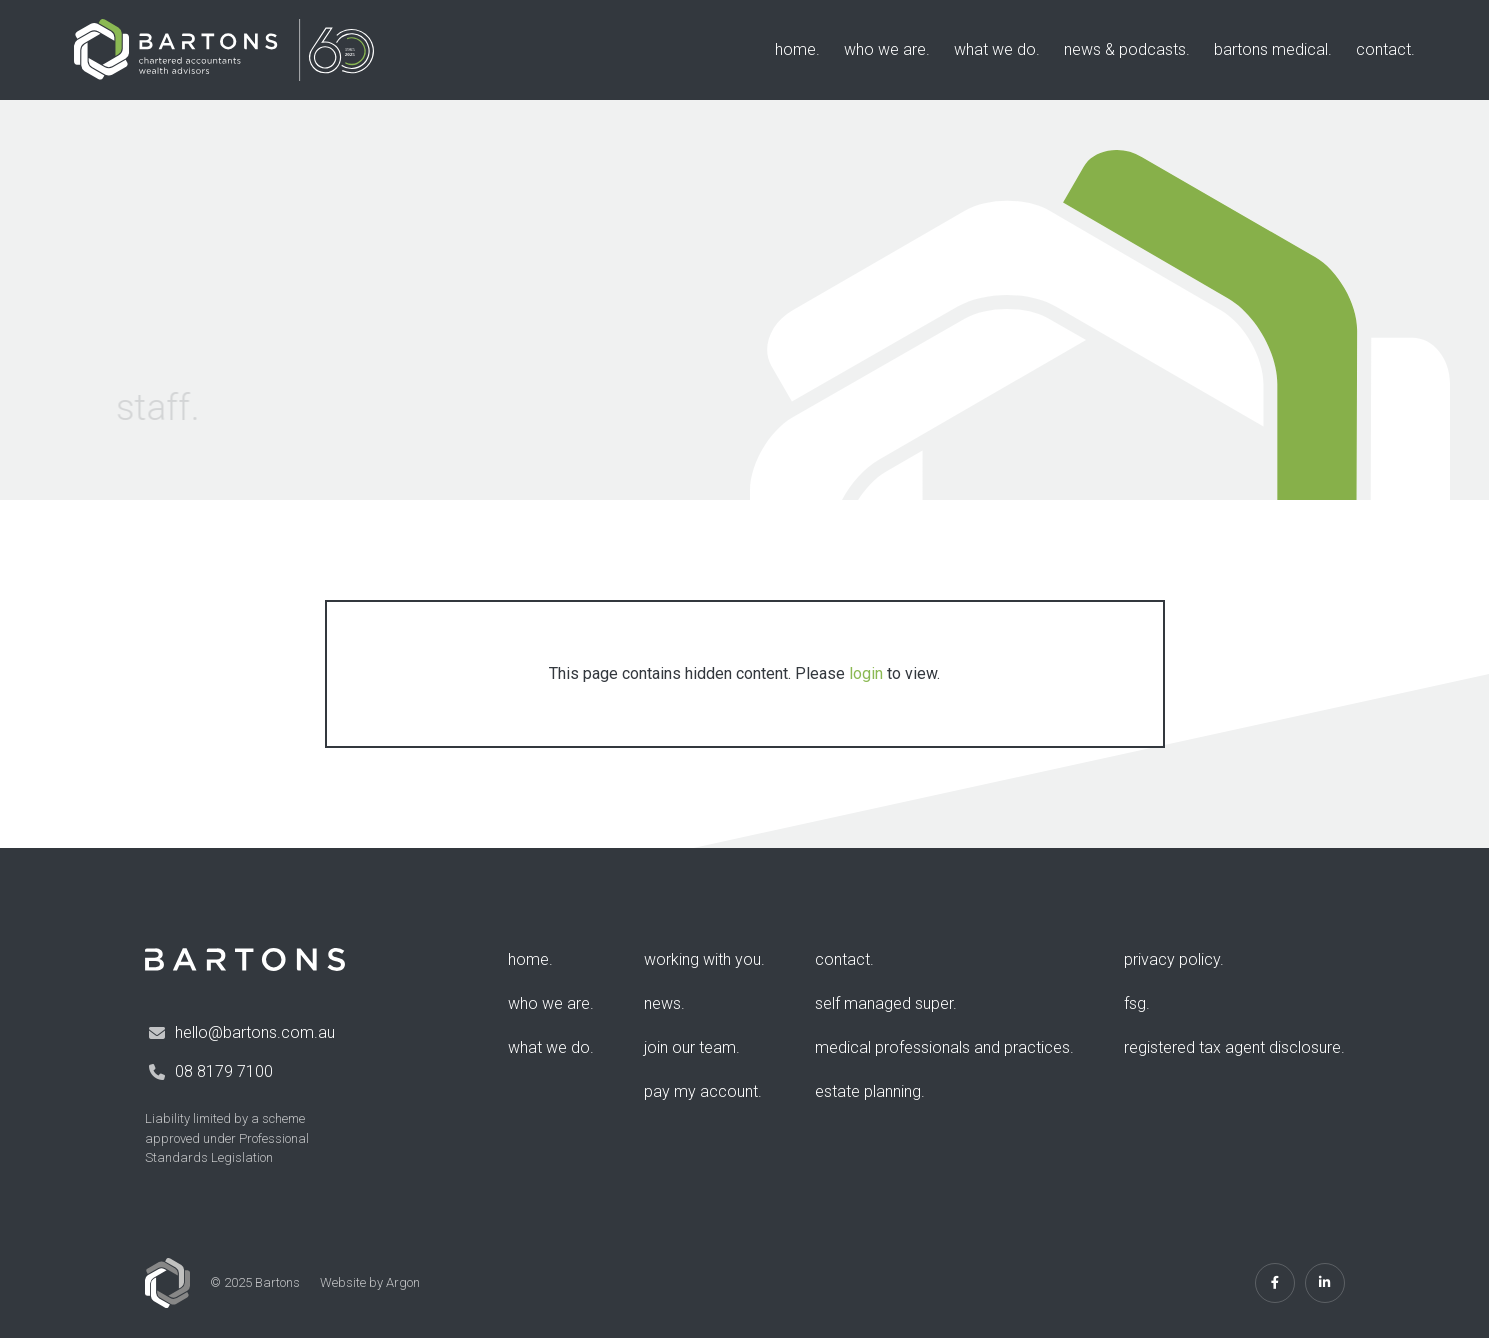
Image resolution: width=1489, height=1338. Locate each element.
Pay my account (701, 1091)
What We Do (995, 49)
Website (343, 1282)
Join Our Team (690, 1047)
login (866, 673)
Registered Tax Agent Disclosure (1232, 1047)
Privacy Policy (1172, 959)
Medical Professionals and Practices (942, 1047)
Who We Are (885, 49)
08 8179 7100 (224, 1071)
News (662, 1003)
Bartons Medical (1271, 49)
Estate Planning (868, 1091)
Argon (403, 1282)
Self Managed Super (884, 1003)
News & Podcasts (1125, 49)
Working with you (702, 959)
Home (795, 49)
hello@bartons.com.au (255, 1032)
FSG (1135, 1003)
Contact (1383, 49)
